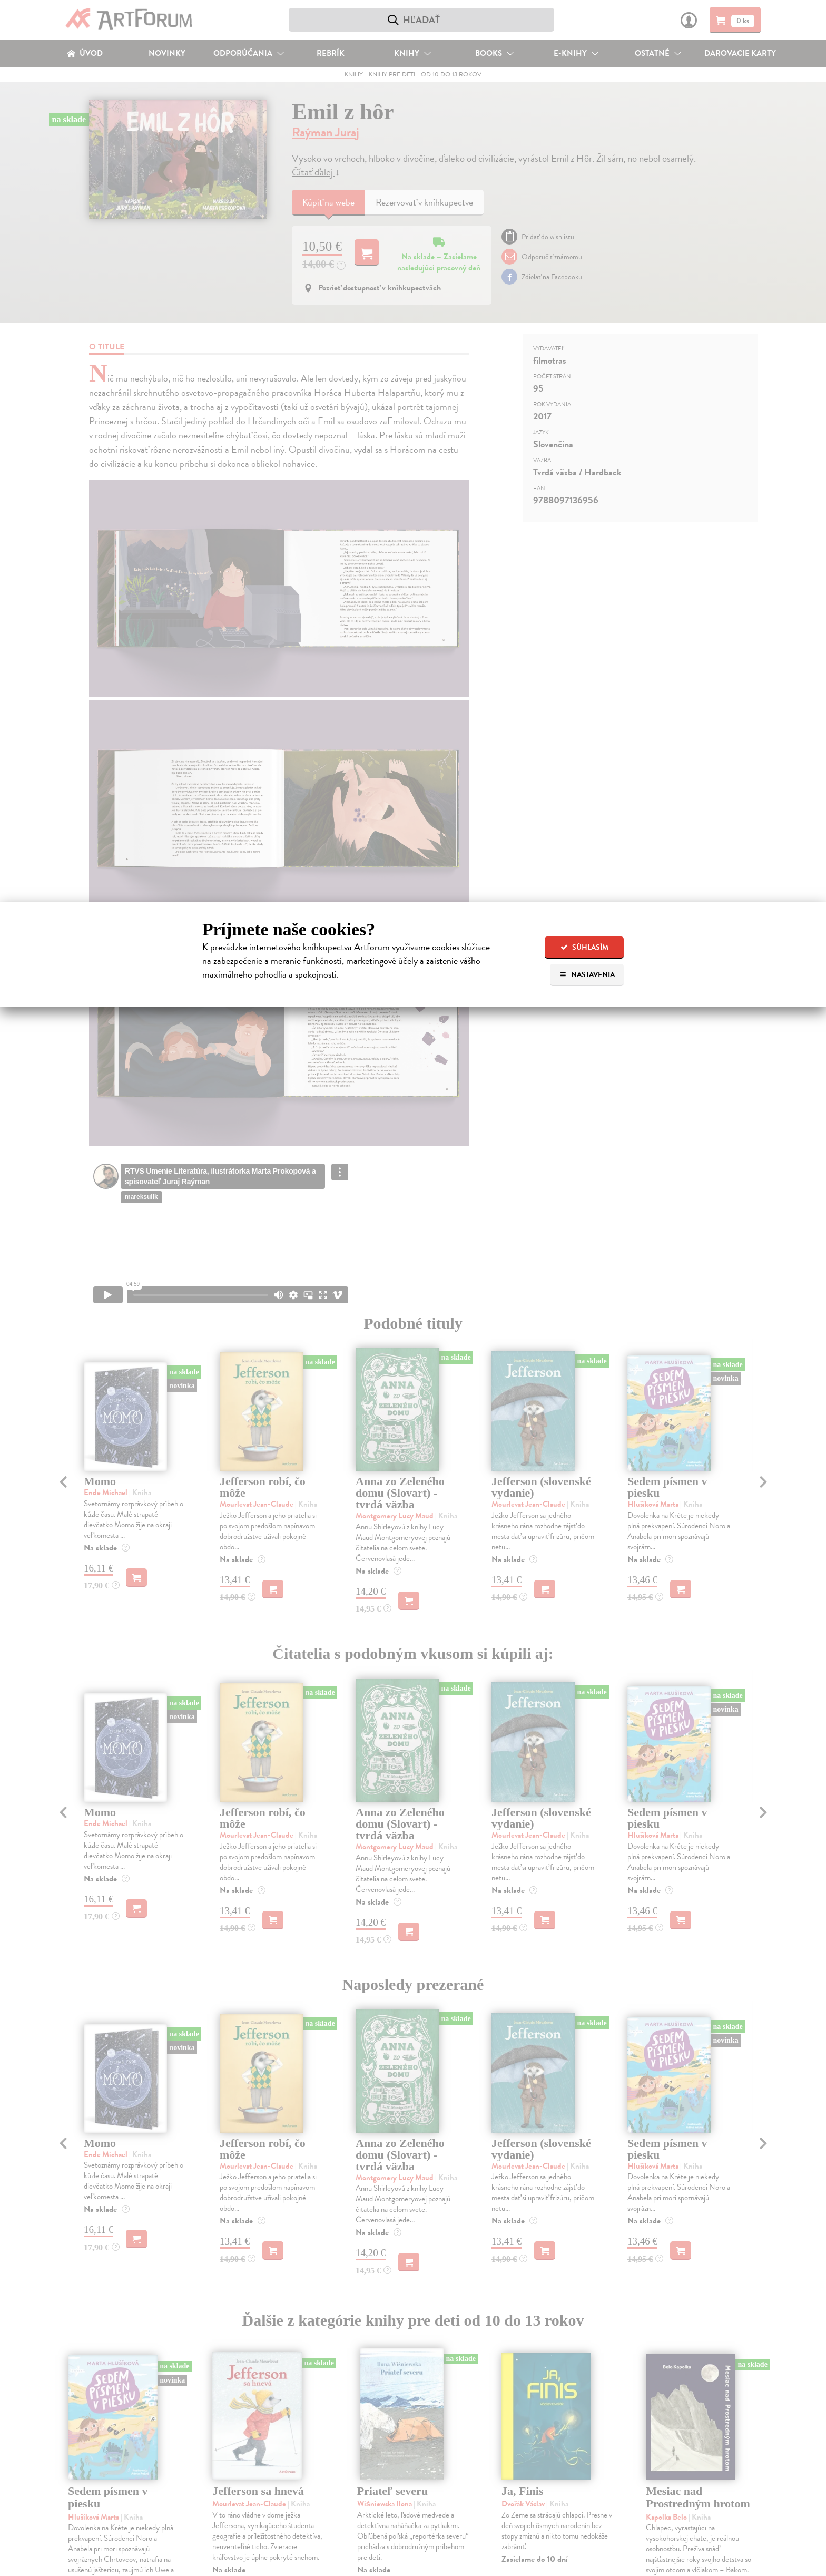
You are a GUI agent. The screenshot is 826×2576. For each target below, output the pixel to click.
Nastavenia (587, 974)
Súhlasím (584, 947)
